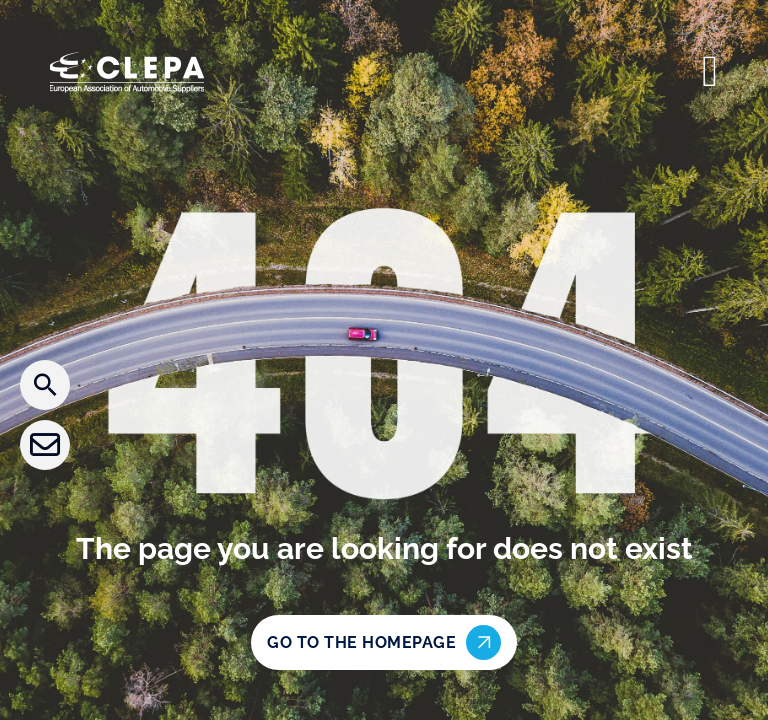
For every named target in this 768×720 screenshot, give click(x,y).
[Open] (710, 72)
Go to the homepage (384, 642)
